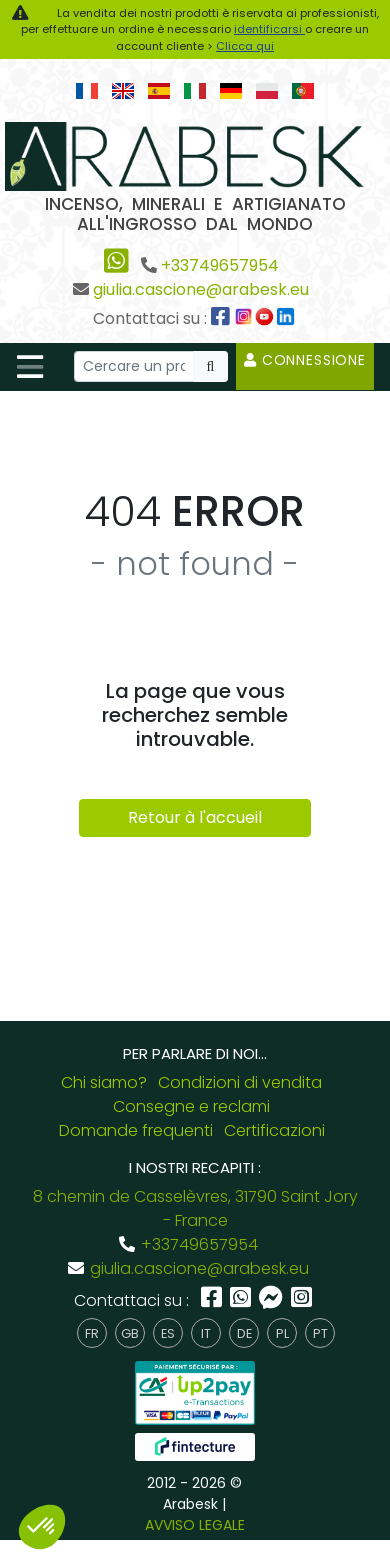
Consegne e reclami (191, 1106)
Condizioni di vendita (240, 1082)
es (168, 1333)
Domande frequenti (136, 1130)
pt (320, 1333)
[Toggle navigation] (30, 367)
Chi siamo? (104, 1082)
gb (130, 1333)
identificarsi (269, 29)
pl (282, 1333)
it (206, 1333)
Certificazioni (274, 1130)
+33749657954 (220, 265)
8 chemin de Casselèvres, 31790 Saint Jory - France (195, 1208)
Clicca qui (245, 46)
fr (92, 1333)
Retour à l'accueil (195, 817)
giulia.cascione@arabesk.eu (201, 289)
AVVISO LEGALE (195, 1525)
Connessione (305, 360)
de (244, 1333)
